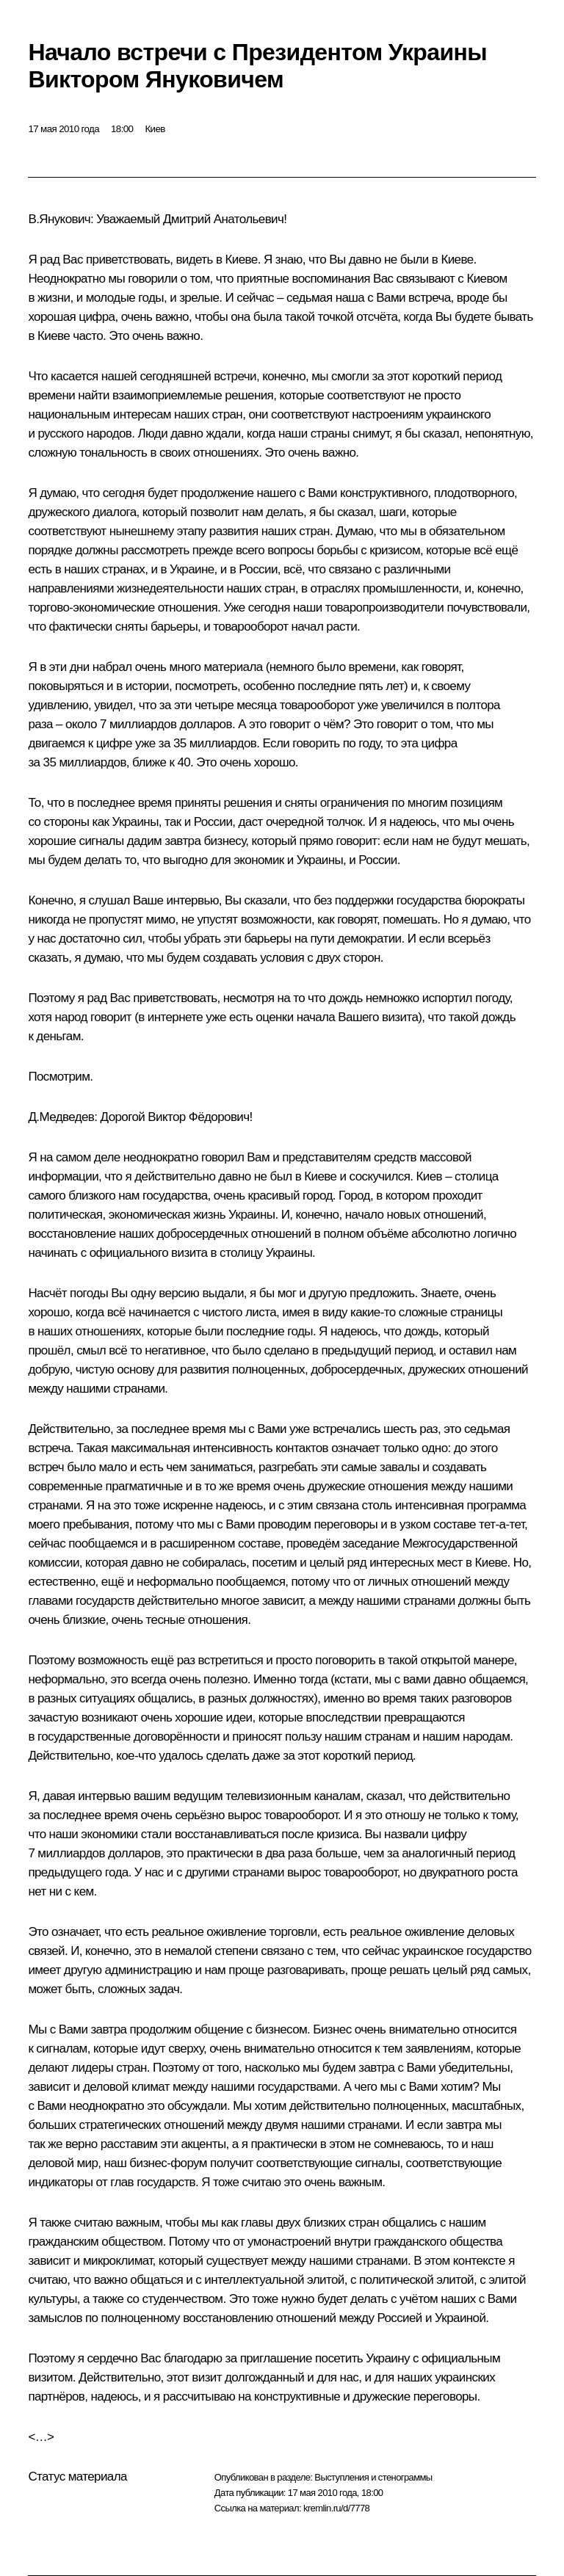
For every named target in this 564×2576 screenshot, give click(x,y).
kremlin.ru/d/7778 (336, 2508)
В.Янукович (59, 219)
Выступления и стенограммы (373, 2477)
